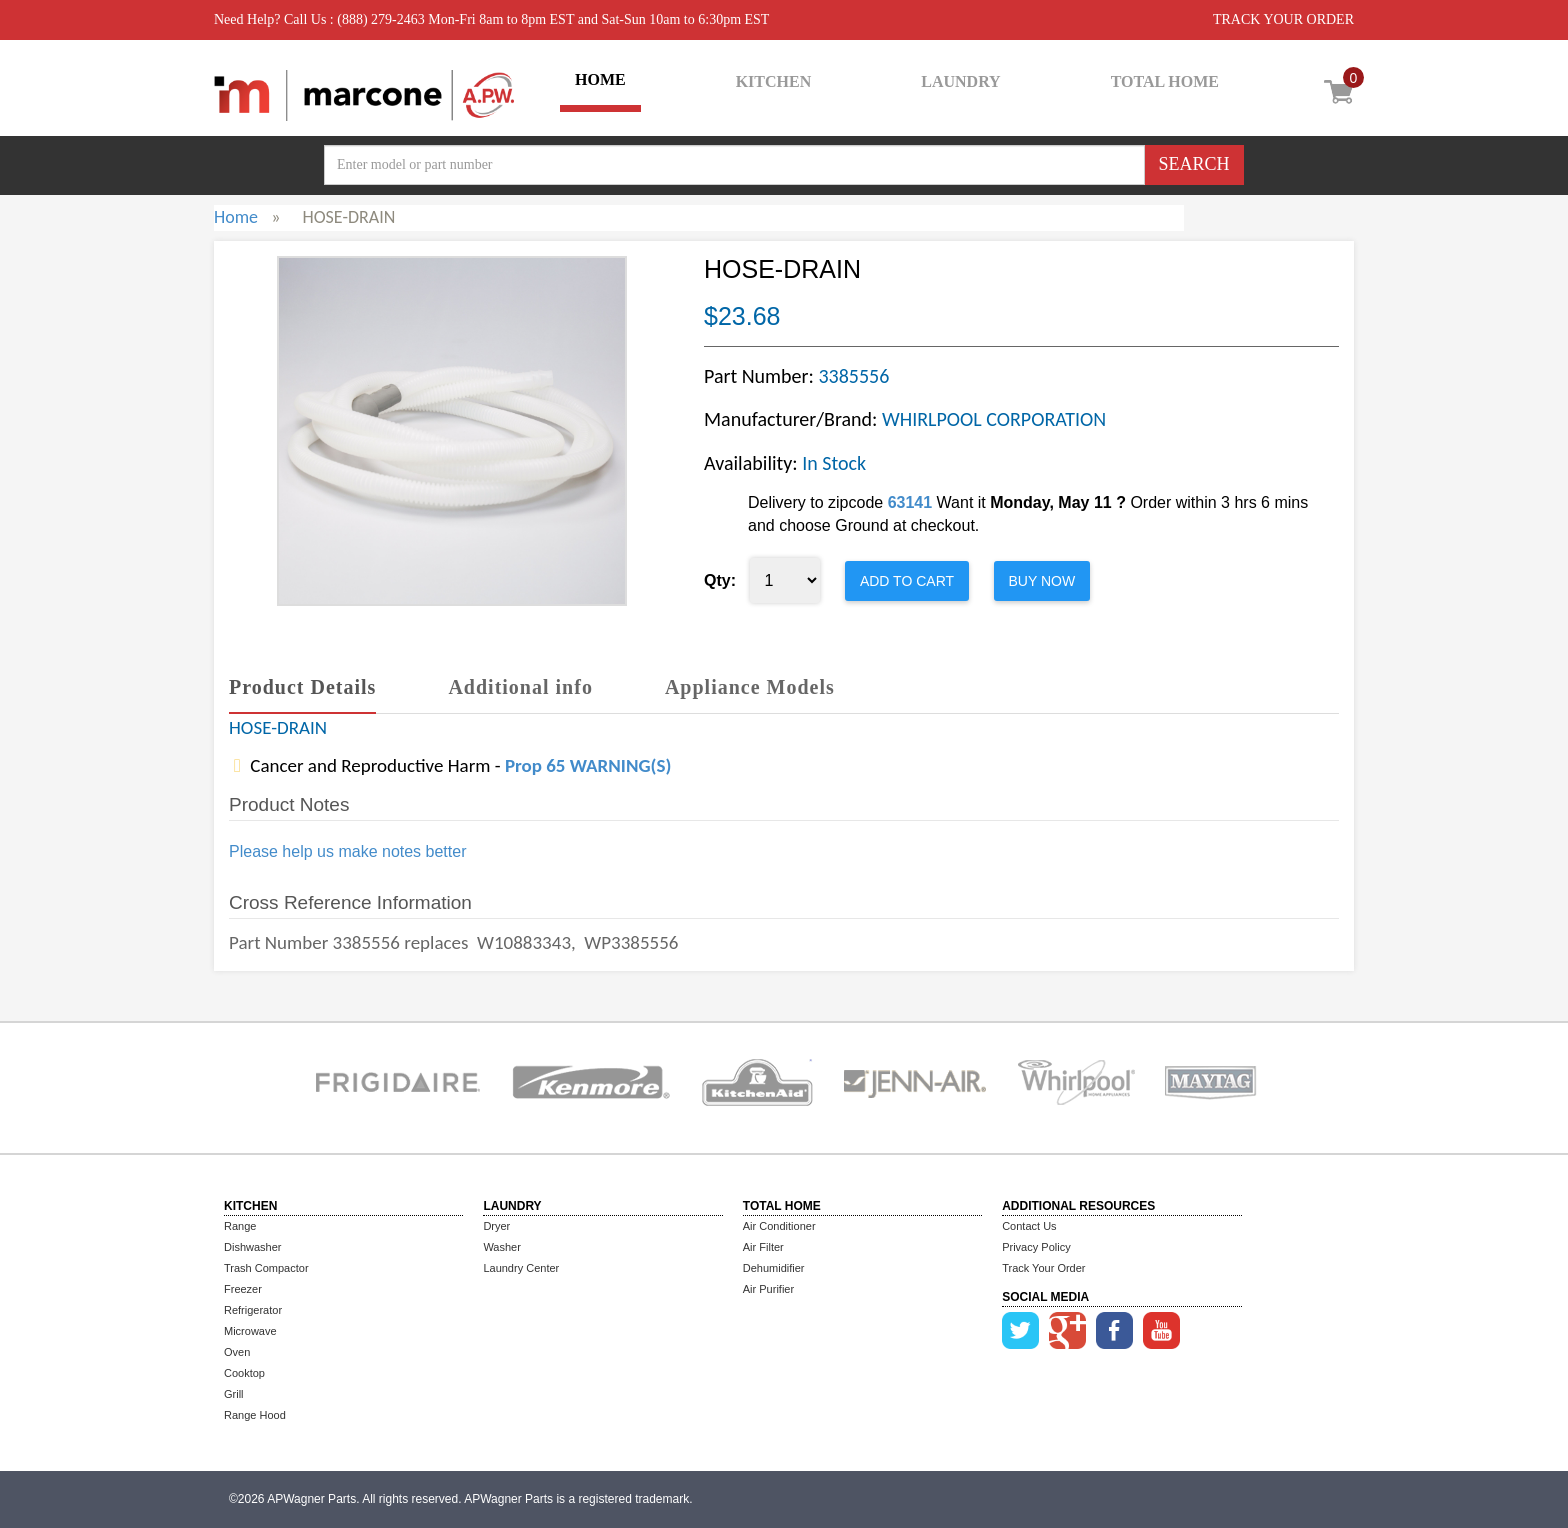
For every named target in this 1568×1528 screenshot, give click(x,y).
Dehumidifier (774, 1268)
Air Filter (763, 1247)
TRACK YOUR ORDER (1283, 19)
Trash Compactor (266, 1268)
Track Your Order (1043, 1268)
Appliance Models (750, 687)
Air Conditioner (779, 1226)
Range (240, 1226)
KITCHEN (774, 81)
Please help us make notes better (347, 851)
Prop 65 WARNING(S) (588, 765)
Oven (237, 1352)
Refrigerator (253, 1310)
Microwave (250, 1331)
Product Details (302, 687)
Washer (502, 1247)
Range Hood (255, 1415)
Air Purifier (768, 1289)
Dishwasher (252, 1247)
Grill (234, 1394)
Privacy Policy (1036, 1247)
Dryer (496, 1226)
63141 (910, 502)
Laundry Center (521, 1268)
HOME (600, 79)
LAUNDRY (960, 81)
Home (236, 217)
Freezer (243, 1289)
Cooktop (244, 1373)
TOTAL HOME (1165, 81)
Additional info (520, 687)
